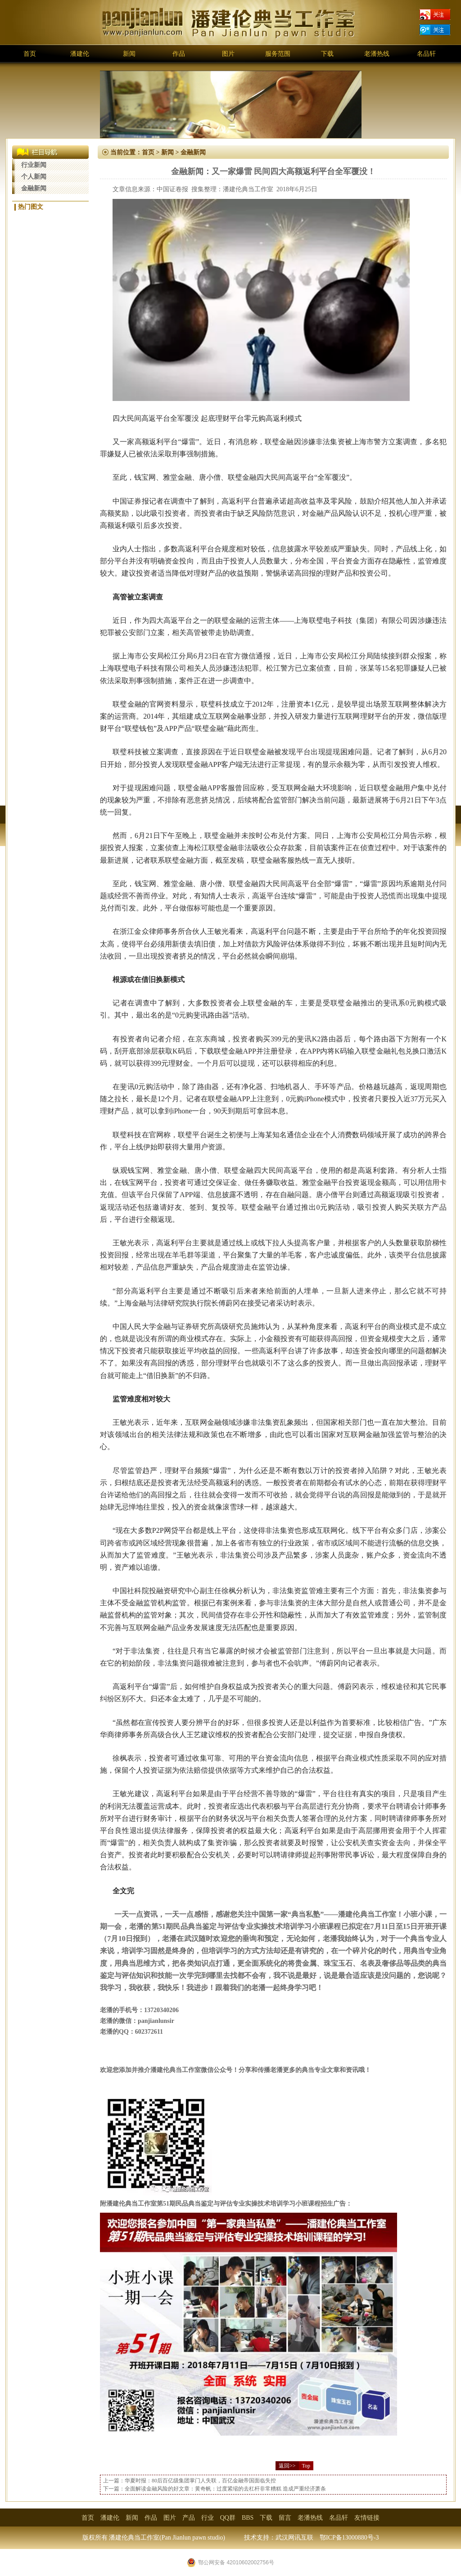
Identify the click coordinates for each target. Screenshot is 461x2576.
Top (306, 2466)
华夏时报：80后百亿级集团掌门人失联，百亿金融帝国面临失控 (200, 2480)
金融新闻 (33, 188)
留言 (285, 2517)
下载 (327, 53)
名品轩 (426, 53)
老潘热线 (376, 53)
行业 (207, 2517)
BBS (247, 2517)
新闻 (129, 53)
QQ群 (227, 2517)
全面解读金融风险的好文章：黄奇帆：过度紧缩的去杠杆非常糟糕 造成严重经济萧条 (225, 2489)
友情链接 (367, 2517)
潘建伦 (79, 53)
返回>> (287, 2466)
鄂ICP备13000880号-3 (349, 2537)
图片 (228, 53)
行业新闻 (33, 165)
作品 (178, 53)
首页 (29, 53)
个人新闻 (33, 176)
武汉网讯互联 (294, 2537)
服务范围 (277, 53)
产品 (188, 2517)
